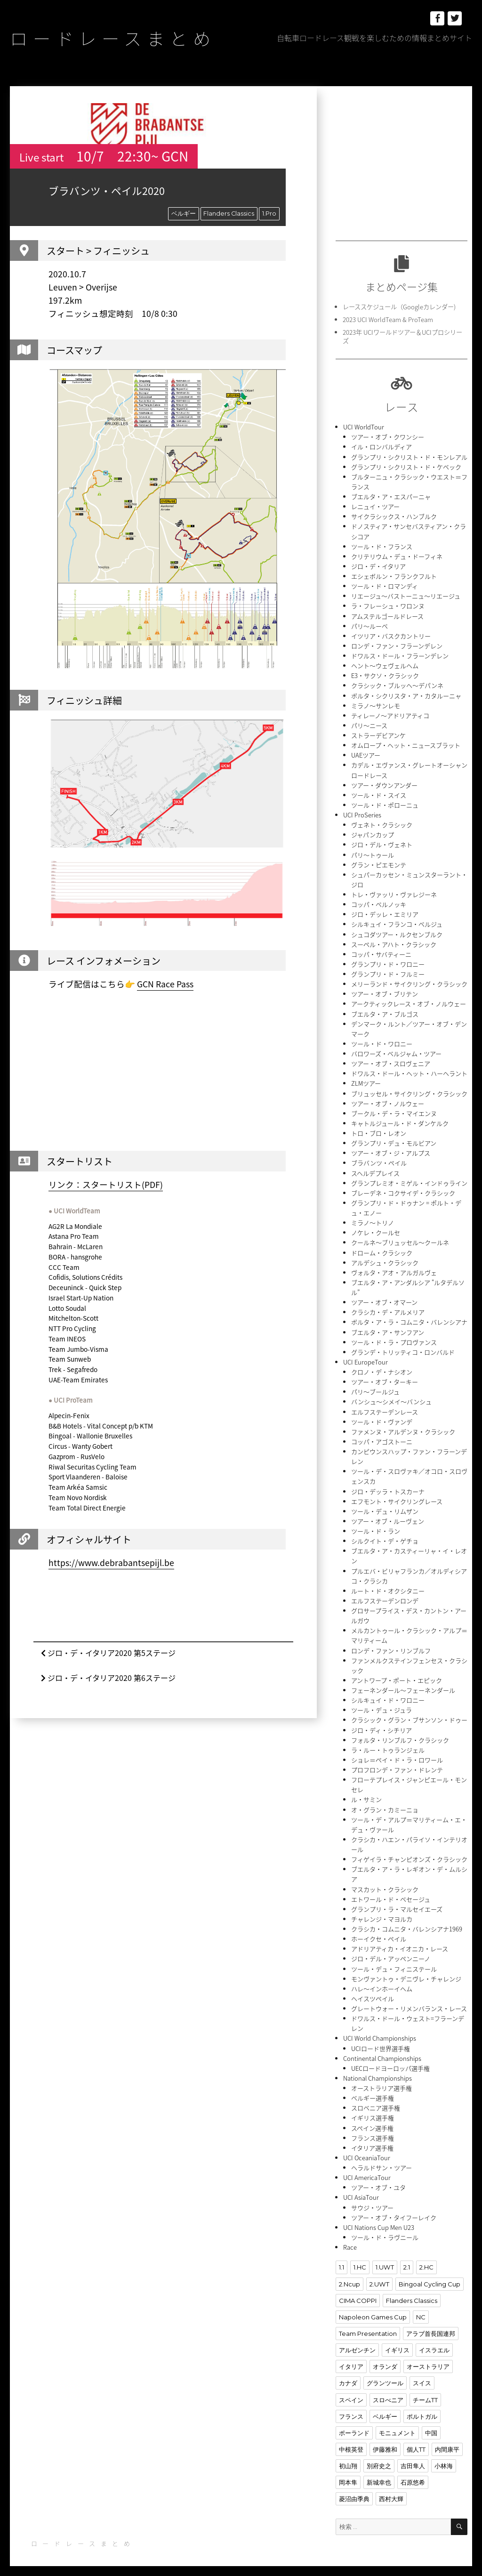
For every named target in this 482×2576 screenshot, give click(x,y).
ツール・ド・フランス (381, 545)
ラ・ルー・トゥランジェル (388, 1741)
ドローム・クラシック (381, 1247)
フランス (351, 2404)
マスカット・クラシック (384, 1879)
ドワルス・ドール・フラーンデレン (400, 653)
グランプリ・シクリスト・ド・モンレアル (409, 456)
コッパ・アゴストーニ (381, 1434)
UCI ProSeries (362, 812)
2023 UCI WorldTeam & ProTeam (388, 319)
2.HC (426, 2256)
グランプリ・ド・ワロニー (388, 960)
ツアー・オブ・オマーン (384, 1296)
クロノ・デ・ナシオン (381, 1365)
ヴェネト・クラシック (381, 821)
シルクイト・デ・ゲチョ (384, 1533)
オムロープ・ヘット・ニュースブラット (405, 742)
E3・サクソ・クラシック (385, 673)
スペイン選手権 (372, 2117)
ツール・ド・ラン (375, 1523)
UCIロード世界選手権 (380, 2038)
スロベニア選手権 (375, 2097)
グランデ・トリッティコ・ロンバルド (403, 1345)
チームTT (425, 2388)
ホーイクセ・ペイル (378, 1929)
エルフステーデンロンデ (384, 1593)
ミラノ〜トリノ (372, 1217)
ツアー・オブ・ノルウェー (387, 1098)
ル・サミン (366, 1790)
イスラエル (434, 2338)
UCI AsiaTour (361, 2186)
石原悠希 (413, 2470)
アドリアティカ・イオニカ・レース (399, 1939)
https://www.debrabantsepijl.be (111, 1563)
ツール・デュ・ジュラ (381, 1701)
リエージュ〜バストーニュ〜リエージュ (405, 594)
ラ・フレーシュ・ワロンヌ (388, 604)
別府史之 (379, 2454)
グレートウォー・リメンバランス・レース (409, 1998)
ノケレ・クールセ (375, 1227)
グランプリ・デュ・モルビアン (393, 1138)
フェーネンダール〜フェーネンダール (403, 1682)
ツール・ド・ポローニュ (384, 802)
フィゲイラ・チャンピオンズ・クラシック (409, 1850)
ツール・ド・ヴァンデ (381, 1415)
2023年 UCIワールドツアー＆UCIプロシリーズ (402, 336)
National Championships (377, 2067)
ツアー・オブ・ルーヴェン (387, 1514)
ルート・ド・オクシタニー (388, 1583)
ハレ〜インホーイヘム (381, 1978)
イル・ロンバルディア (381, 446)
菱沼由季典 (354, 2487)
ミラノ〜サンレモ (375, 703)
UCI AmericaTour (366, 2166)
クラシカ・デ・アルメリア (388, 1306)
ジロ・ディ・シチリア (381, 1721)
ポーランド (354, 2421)
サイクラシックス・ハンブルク (394, 515)
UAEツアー (365, 752)
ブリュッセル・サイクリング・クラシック (409, 1088)
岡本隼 (348, 2470)
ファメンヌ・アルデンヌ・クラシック (403, 1425)
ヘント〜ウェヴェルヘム (384, 663)
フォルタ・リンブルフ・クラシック (400, 1731)
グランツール (385, 2371)
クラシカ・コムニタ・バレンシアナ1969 (406, 1919)
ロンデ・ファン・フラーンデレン (396, 643)
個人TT (416, 2437)
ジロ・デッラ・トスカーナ (388, 1484)
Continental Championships (382, 2047)
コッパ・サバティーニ (381, 950)
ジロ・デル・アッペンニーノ (390, 1949)
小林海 (443, 2454)
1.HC (359, 2256)
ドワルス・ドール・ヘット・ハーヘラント (409, 1069)
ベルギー (183, 213)
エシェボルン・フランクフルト (394, 574)
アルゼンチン (357, 2338)
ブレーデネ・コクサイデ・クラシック (403, 1187)
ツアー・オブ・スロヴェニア (390, 1059)
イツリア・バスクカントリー (391, 634)
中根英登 (351, 2437)
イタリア (351, 2355)
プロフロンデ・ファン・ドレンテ (397, 1761)
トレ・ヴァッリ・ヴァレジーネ (394, 891)
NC (421, 2306)
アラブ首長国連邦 (430, 2322)
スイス (422, 2371)
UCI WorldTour (363, 426)
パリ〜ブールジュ (375, 1385)
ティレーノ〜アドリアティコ (390, 713)
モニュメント (397, 2421)
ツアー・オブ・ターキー (384, 1375)
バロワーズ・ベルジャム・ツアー (396, 1049)
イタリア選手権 (372, 2136)
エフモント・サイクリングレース (396, 1494)
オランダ (385, 2355)
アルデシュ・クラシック (384, 1256)
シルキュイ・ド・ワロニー (388, 1692)
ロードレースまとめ (115, 38)
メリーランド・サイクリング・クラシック (409, 980)
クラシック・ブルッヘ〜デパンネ (397, 683)
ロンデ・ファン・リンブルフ (391, 1642)
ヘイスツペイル (372, 1988)
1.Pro (269, 213)
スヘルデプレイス (375, 1167)
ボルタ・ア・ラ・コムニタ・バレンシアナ (409, 1316)
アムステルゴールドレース (387, 614)
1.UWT (385, 2256)
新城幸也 (379, 2470)
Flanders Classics (228, 213)
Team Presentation (368, 2322)
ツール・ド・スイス (378, 792)
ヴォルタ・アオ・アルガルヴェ (394, 1266)
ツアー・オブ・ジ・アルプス (390, 1148)
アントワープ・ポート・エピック (396, 1672)
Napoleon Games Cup (373, 2306)
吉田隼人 (413, 2454)
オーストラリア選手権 (381, 2077)
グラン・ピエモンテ (378, 861)
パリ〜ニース (369, 723)
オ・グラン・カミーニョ (384, 1800)
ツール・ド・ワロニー (381, 1039)
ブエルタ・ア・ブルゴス (384, 1009)
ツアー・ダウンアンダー (384, 782)
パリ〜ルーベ (369, 624)
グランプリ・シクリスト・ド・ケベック (406, 465)
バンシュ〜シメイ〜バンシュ (391, 1395)
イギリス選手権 (372, 2107)
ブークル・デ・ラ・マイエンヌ (394, 1108)
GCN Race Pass (165, 983)
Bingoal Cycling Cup (429, 2273)
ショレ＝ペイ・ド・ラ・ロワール (397, 1751)
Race (349, 2235)
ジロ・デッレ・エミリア (384, 910)
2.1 (406, 2256)
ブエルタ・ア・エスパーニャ (391, 495)
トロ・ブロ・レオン (378, 1128)
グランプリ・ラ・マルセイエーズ (396, 1899)
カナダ (348, 2371)
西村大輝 (391, 2487)
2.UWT (379, 2273)
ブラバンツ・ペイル (379, 1158)
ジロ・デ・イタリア (378, 564)
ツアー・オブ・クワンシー (387, 436)
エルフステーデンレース (384, 1405)
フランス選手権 (372, 2127)
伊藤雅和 (385, 2437)
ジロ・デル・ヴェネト (381, 841)
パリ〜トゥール (372, 851)
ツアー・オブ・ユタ (378, 2176)
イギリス (397, 2338)
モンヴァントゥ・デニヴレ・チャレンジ (406, 1968)
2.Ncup (349, 2273)
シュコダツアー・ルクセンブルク (396, 930)
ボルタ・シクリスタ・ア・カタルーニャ (406, 693)
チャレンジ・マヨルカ (381, 1909)
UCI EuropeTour (365, 1355)
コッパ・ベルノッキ (378, 900)
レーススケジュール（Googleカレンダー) (399, 306)
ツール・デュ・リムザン (384, 1504)
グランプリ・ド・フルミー (388, 970)
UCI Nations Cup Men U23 (378, 2216)
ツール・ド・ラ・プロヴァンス (394, 1336)
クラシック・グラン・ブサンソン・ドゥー (409, 1711)
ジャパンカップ (372, 831)
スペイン (351, 2388)
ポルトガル (422, 2404)
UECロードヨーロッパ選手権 (390, 2057)
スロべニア (388, 2388)
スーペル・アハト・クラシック (393, 940)
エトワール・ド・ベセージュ (390, 1889)
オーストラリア (428, 2355)
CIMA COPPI (358, 2289)
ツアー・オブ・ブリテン (384, 989)
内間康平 (447, 2437)
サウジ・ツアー (372, 2196)
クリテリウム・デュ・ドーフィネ (396, 554)
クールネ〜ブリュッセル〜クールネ (400, 1237)
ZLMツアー (366, 1078)
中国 (431, 2421)
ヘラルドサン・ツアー (381, 2156)
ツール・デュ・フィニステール (394, 1958)
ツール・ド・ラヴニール (384, 2225)
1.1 (341, 2256)
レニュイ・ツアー (375, 505)
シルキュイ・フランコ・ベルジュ (396, 920)
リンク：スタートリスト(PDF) (105, 1184)
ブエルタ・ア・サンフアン (387, 1326)
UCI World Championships (379, 2028)
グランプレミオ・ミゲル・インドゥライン (409, 1177)
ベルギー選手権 (372, 2087)
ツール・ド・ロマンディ (384, 584)
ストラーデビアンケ (378, 732)
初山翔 (348, 2454)
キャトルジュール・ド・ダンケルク (400, 1118)
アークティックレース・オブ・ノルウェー (408, 999)
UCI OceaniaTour (366, 2146)
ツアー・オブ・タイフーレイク (393, 2206)
